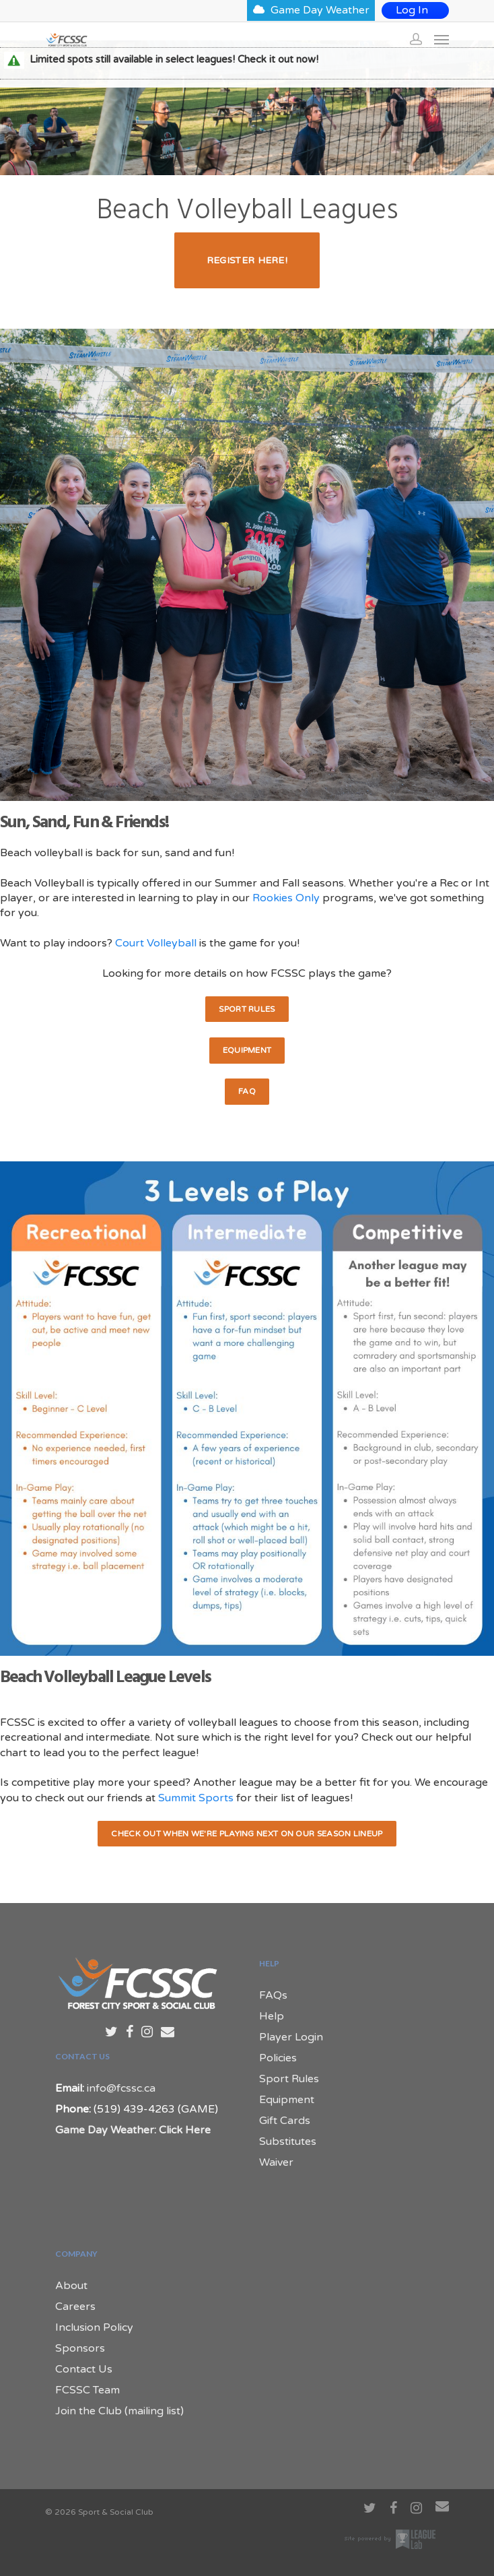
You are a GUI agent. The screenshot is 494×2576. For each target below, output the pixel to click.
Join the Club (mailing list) (119, 2411)
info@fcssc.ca (121, 2088)
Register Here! (247, 260)
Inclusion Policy (94, 2327)
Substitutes (287, 2141)
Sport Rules (247, 1009)
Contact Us (83, 2369)
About (71, 2285)
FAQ (247, 1091)
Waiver (276, 2162)
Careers (75, 2306)
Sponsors (80, 2348)
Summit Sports (196, 1798)
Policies (278, 2058)
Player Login (291, 2037)
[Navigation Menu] (441, 39)
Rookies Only (286, 898)
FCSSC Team (87, 2390)
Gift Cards (284, 2120)
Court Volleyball (156, 943)
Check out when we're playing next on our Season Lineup (246, 1833)
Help (271, 2016)
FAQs (273, 1995)
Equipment (247, 1050)
